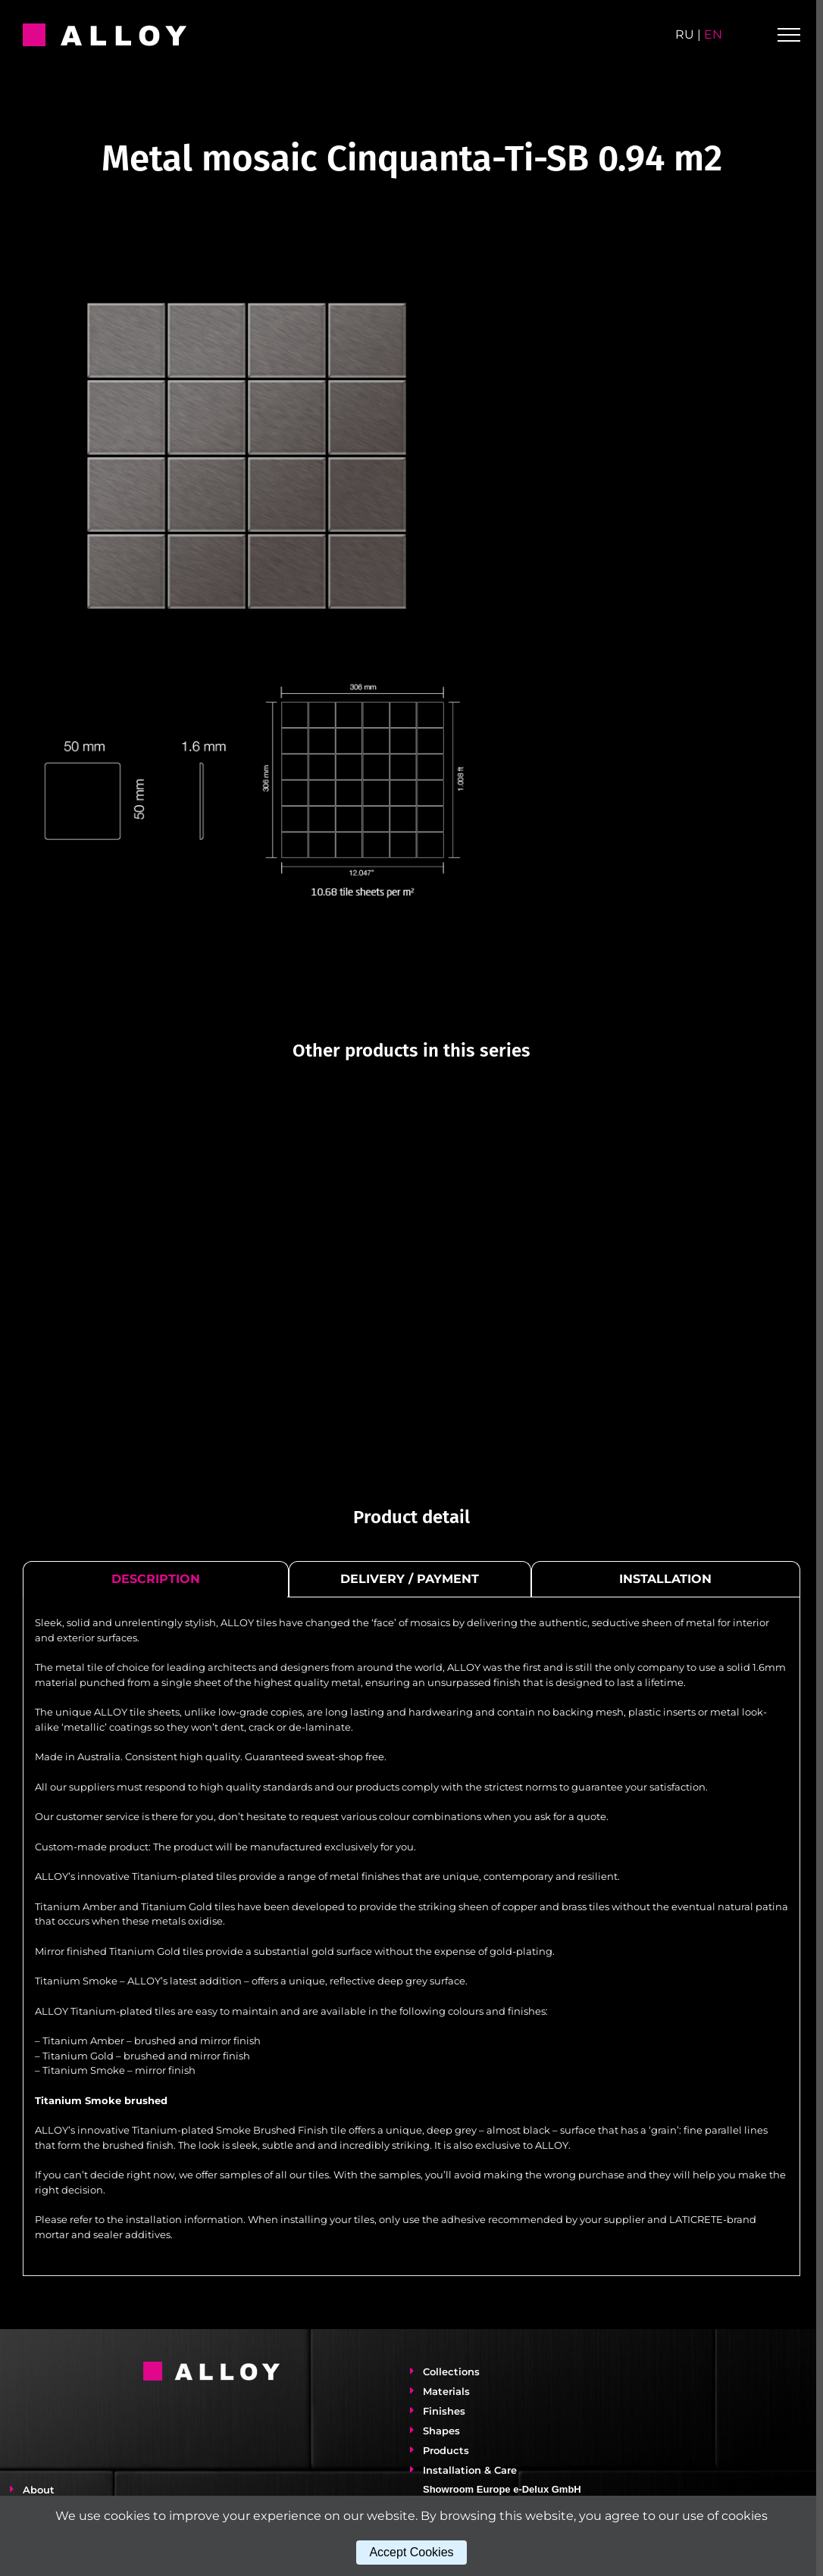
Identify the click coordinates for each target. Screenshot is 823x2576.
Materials (443, 2406)
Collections (448, 2387)
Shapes (438, 2446)
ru (684, 34)
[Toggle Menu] (789, 35)
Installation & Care (467, 2485)
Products (443, 2465)
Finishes (441, 2426)
